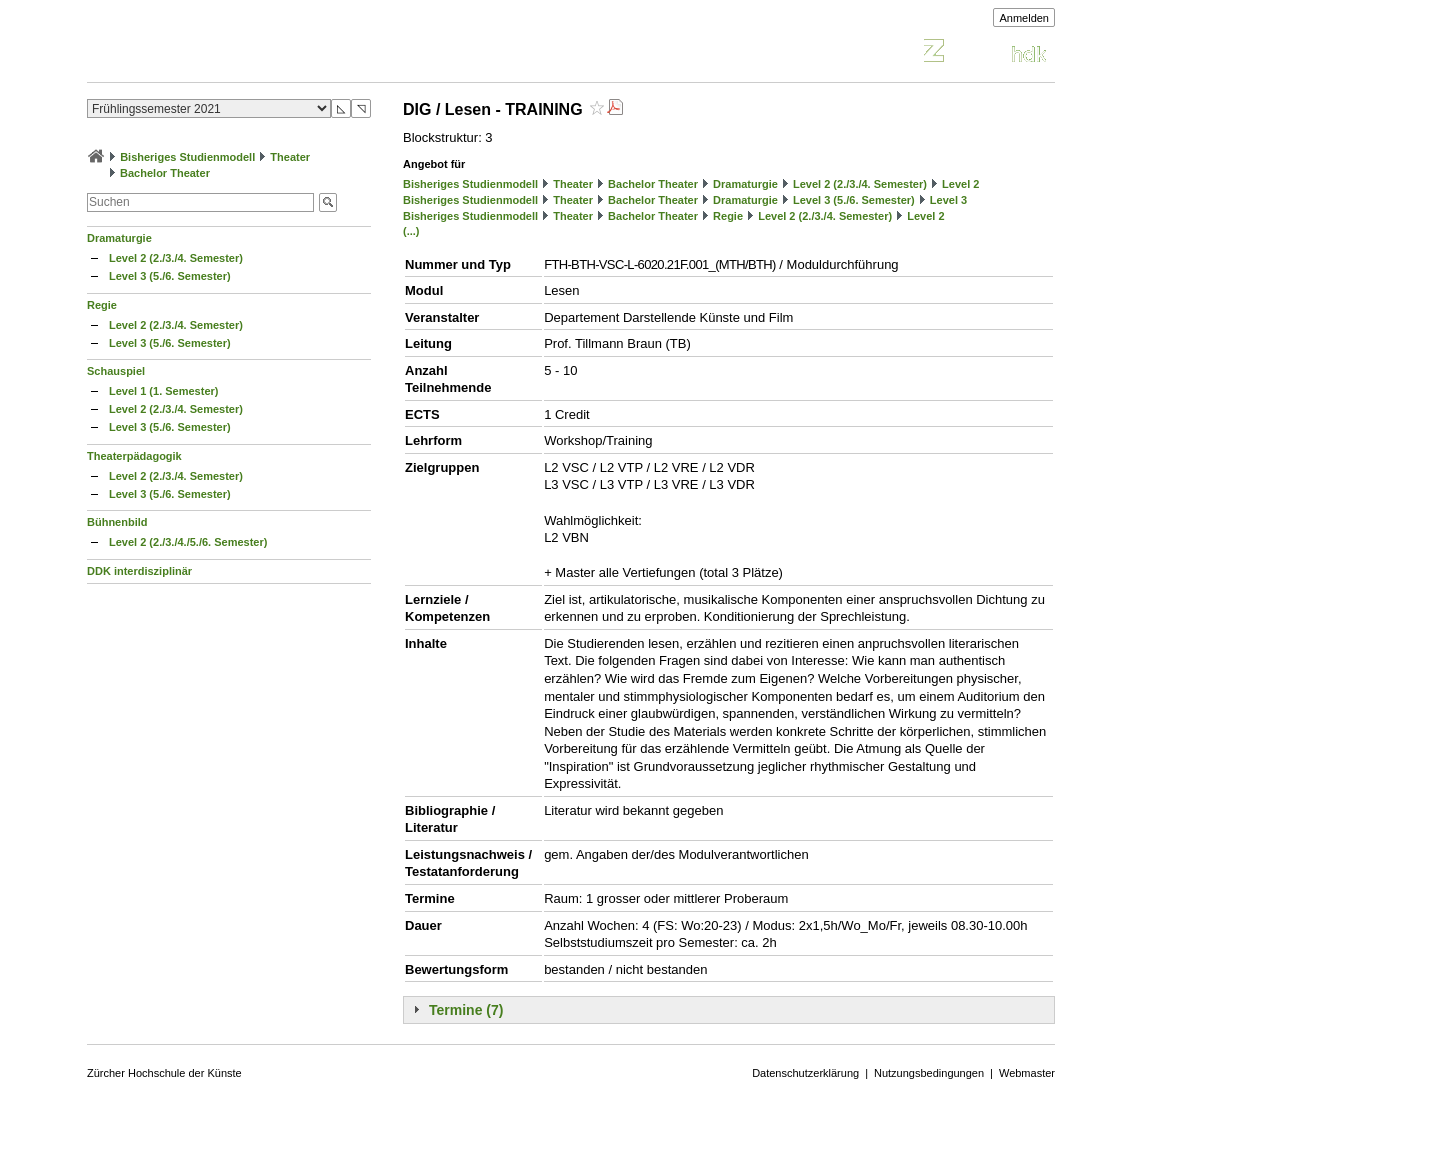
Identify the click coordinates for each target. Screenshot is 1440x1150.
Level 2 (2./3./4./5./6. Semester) (188, 542)
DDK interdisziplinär (139, 571)
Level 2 (960, 184)
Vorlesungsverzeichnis (234, 53)
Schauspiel (116, 371)
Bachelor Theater (165, 173)
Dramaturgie (119, 238)
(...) (411, 231)
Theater (290, 157)
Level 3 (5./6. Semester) (170, 276)
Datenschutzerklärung (805, 1073)
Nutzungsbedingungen (929, 1073)
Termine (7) (466, 1010)
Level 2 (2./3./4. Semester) (176, 258)
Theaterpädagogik (134, 456)
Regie (102, 305)
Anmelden (1024, 18)
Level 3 (948, 200)
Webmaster (1027, 1073)
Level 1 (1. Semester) (163, 391)
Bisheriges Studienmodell (187, 157)
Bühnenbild (117, 522)
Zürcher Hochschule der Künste (164, 1073)
